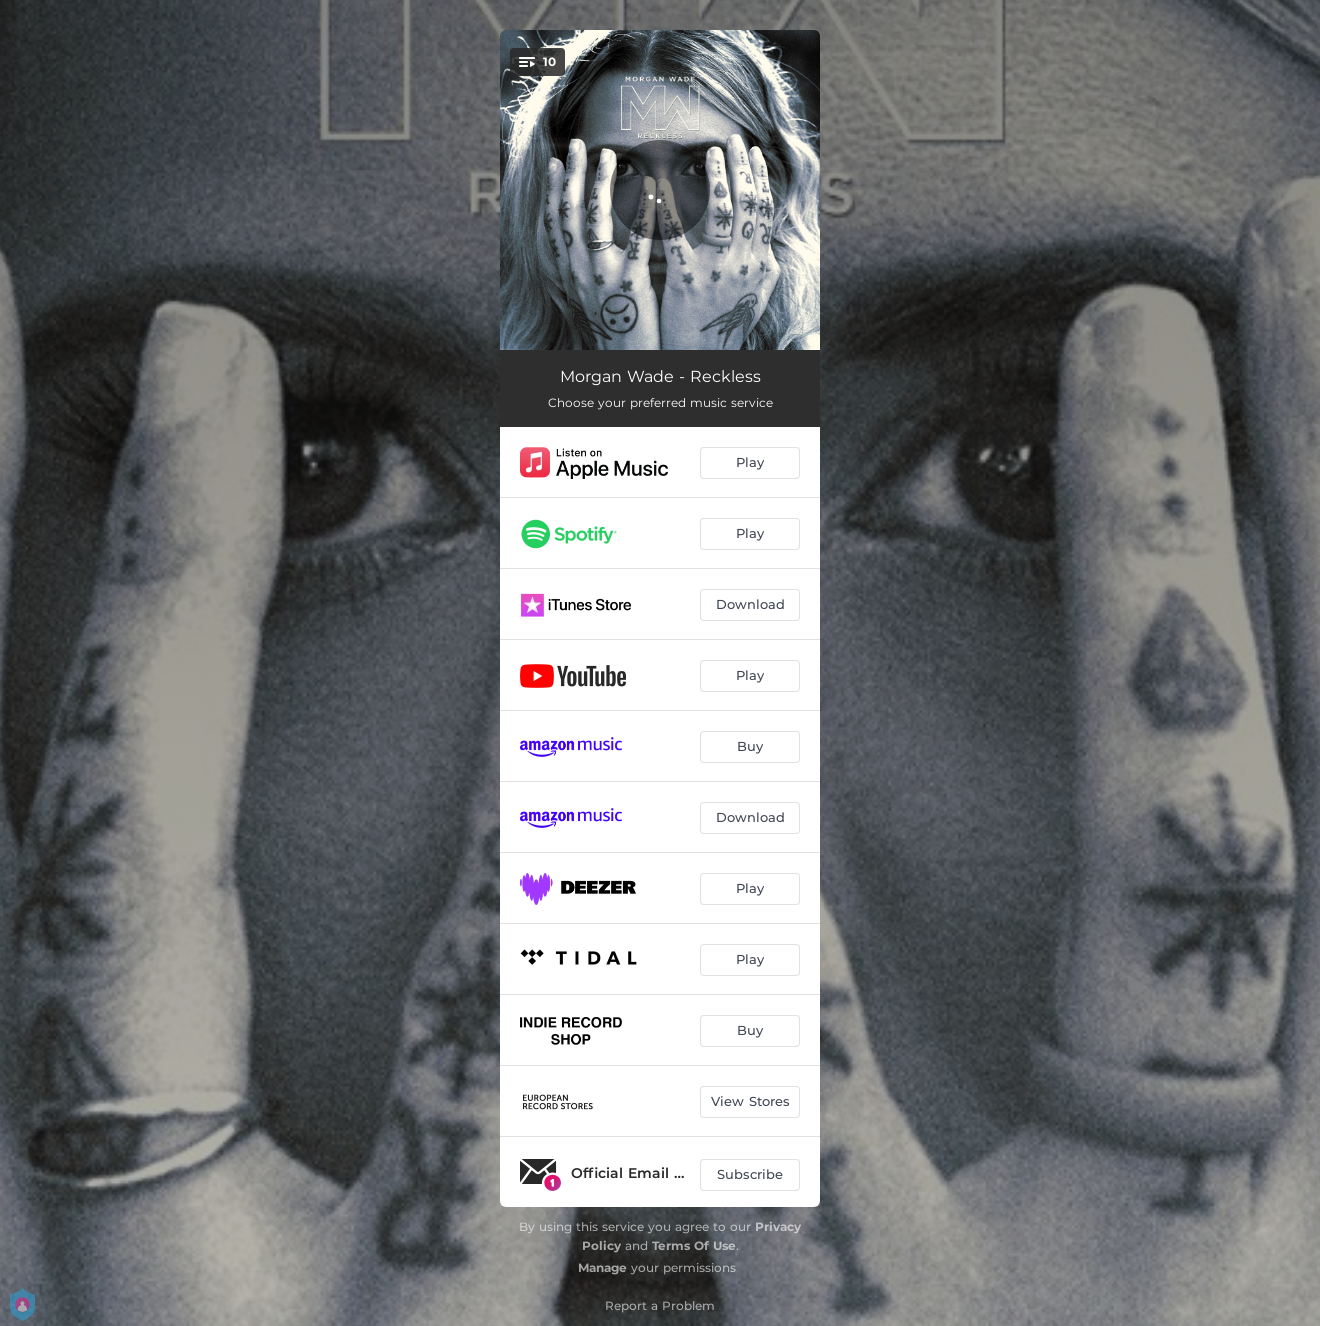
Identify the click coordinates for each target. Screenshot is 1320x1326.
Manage (602, 1267)
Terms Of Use (694, 1245)
